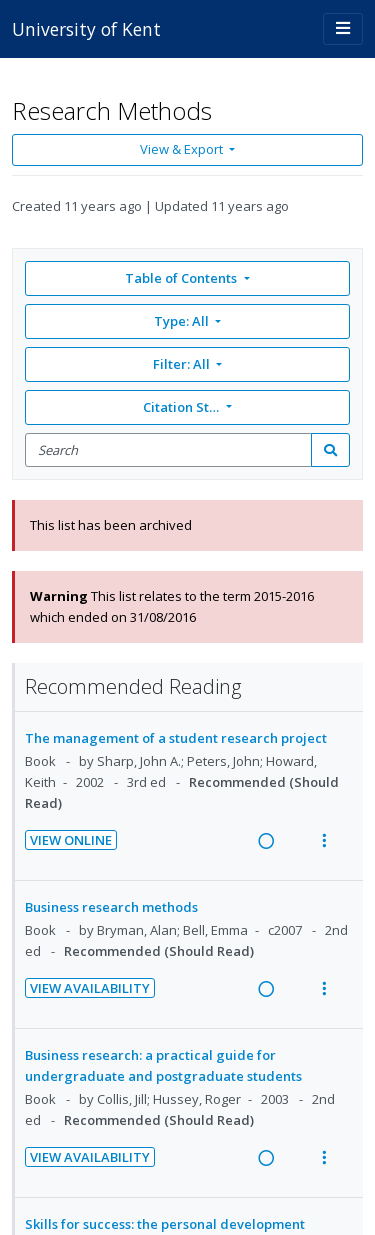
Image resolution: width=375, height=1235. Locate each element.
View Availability (90, 988)
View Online (71, 840)
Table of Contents (182, 278)
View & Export (183, 149)
